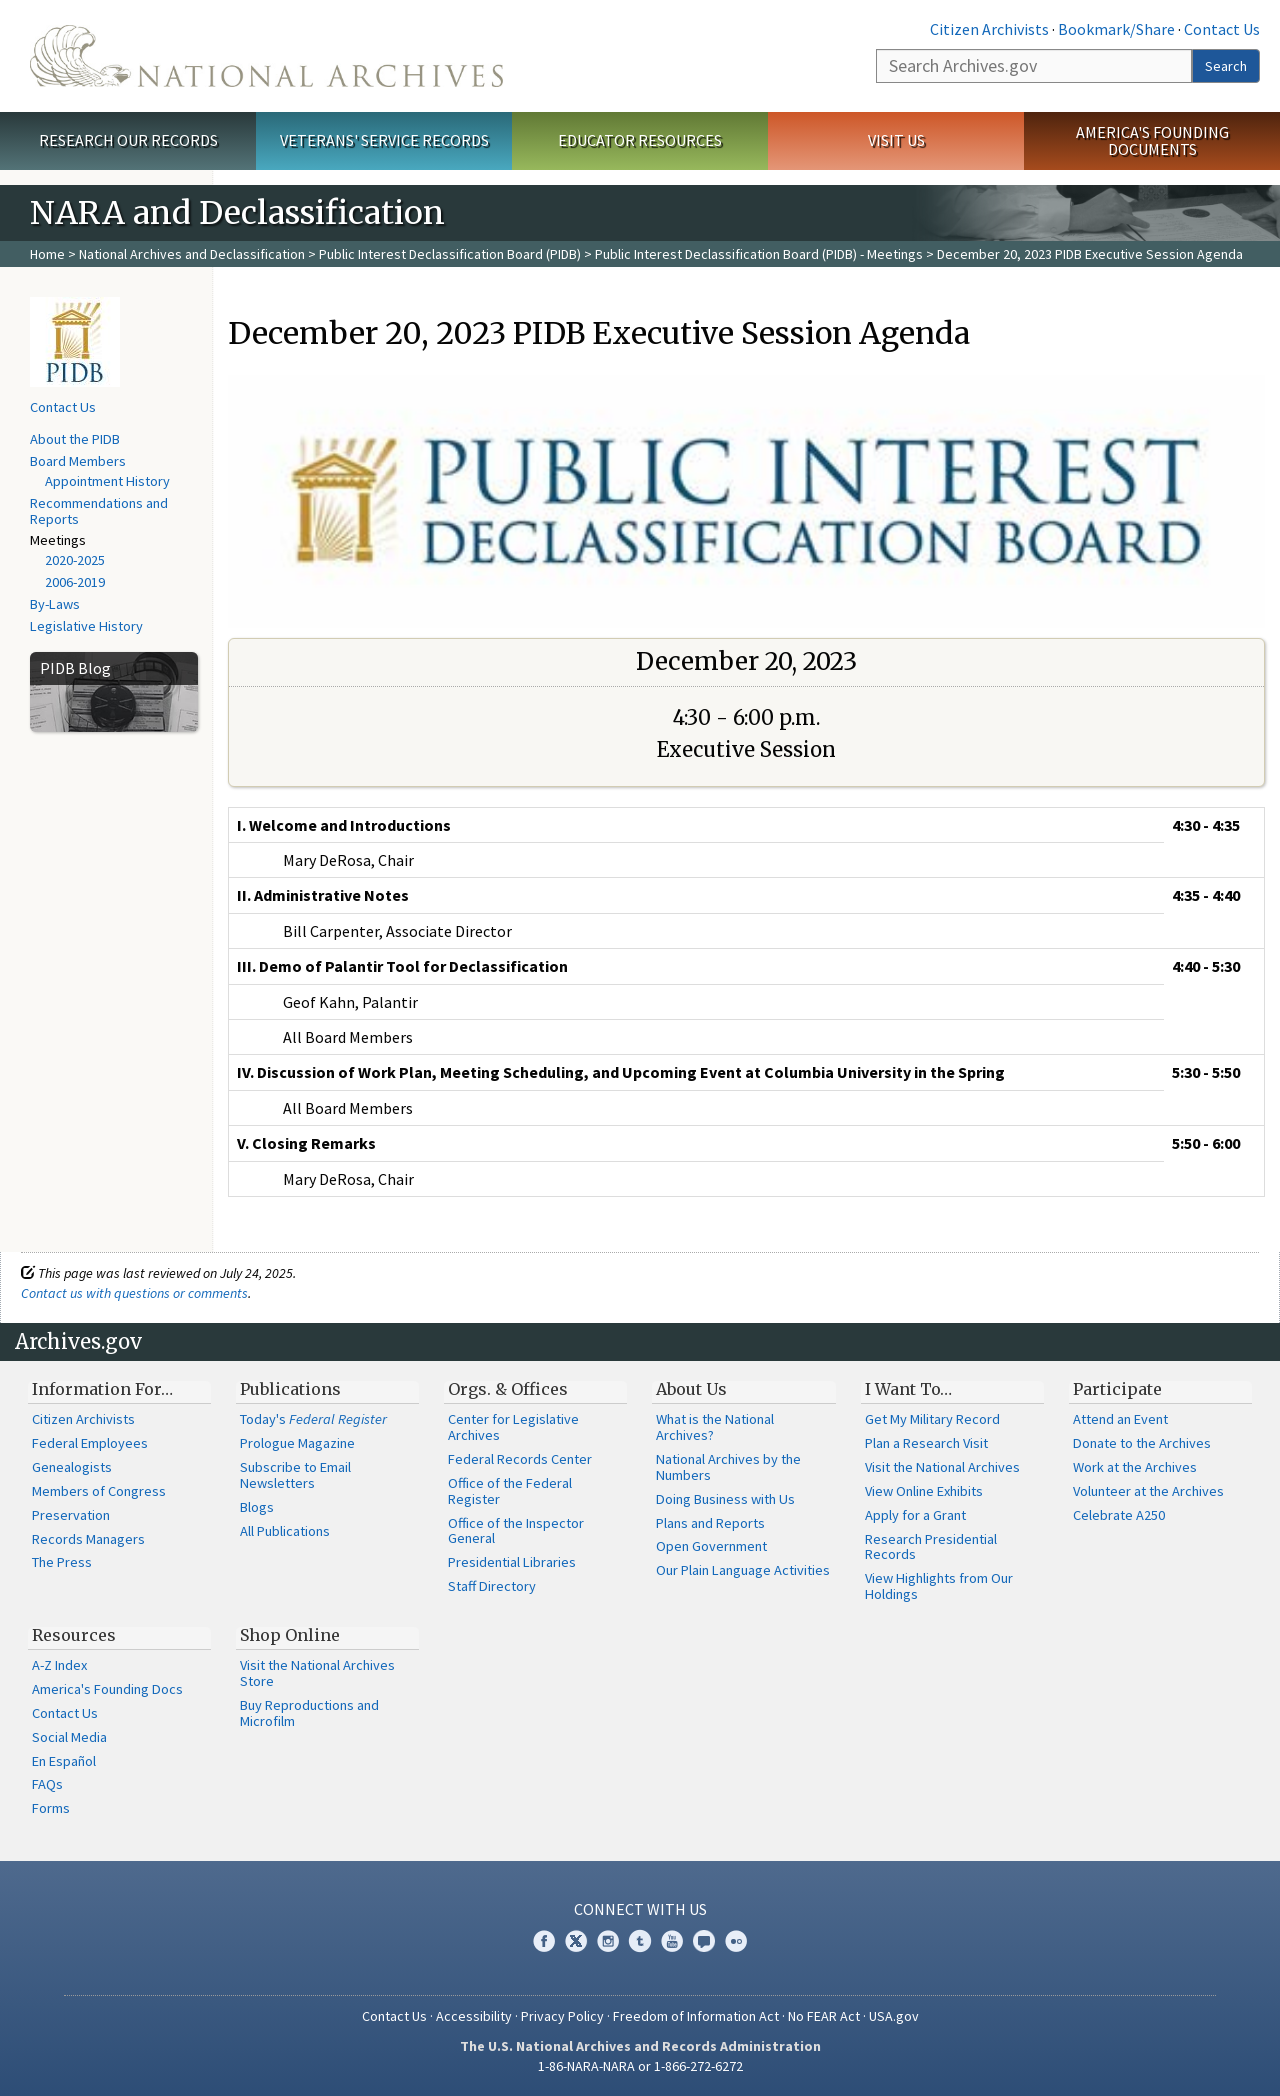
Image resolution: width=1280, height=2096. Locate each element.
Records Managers (88, 1539)
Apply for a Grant (915, 1515)
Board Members (78, 461)
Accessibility (474, 2016)
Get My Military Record (932, 1419)
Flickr (736, 1941)
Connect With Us (640, 1909)
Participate (1117, 1389)
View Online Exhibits (924, 1491)
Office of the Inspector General (516, 1531)
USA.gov (894, 2016)
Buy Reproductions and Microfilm (309, 1713)
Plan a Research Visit (926, 1443)
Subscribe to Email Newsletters (295, 1475)
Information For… (102, 1389)
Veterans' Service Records (384, 140)
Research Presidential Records (931, 1547)
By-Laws (55, 604)
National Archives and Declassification (192, 254)
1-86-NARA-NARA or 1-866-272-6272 (640, 2066)
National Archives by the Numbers (728, 1467)
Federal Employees (90, 1443)
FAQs (47, 1784)
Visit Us (896, 140)
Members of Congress (99, 1491)
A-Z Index (59, 1665)
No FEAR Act (824, 2016)
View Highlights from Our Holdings (939, 1586)
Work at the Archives (1135, 1467)
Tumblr (640, 1941)
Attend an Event (1120, 1419)
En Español (64, 1761)
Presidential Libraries (512, 1562)
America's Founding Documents (1152, 140)
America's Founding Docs (107, 1689)
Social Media (69, 1737)
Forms (51, 1808)
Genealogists (72, 1467)
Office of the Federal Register (510, 1491)
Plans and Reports (710, 1523)
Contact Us (1222, 29)
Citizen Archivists (989, 29)
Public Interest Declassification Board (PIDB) (450, 254)
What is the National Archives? (715, 1427)
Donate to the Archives (1142, 1443)
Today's (313, 1419)
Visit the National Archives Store (317, 1673)
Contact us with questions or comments (134, 1293)
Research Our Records (128, 140)
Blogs (257, 1507)
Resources (74, 1635)
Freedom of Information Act (696, 2016)
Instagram (608, 1941)
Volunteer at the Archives (1148, 1491)
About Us (691, 1389)
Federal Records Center (520, 1459)
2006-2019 (75, 582)
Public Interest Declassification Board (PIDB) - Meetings (759, 254)
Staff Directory (492, 1586)
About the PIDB (75, 439)
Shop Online (290, 1635)
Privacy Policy (562, 2016)
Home (47, 254)
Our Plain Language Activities (743, 1570)
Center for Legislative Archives (513, 1427)
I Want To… (908, 1389)
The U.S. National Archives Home (266, 56)
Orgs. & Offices (508, 1389)
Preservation (71, 1515)
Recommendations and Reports (99, 511)
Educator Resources (640, 140)
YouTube (672, 1941)
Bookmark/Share (1116, 29)
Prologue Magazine (297, 1443)
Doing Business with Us (725, 1499)
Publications (290, 1389)
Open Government (711, 1546)
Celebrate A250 (1119, 1515)
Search (1226, 66)
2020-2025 (75, 560)
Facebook (544, 1941)
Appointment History (107, 481)
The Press (62, 1562)
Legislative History (86, 626)
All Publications (285, 1531)
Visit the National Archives (942, 1467)
